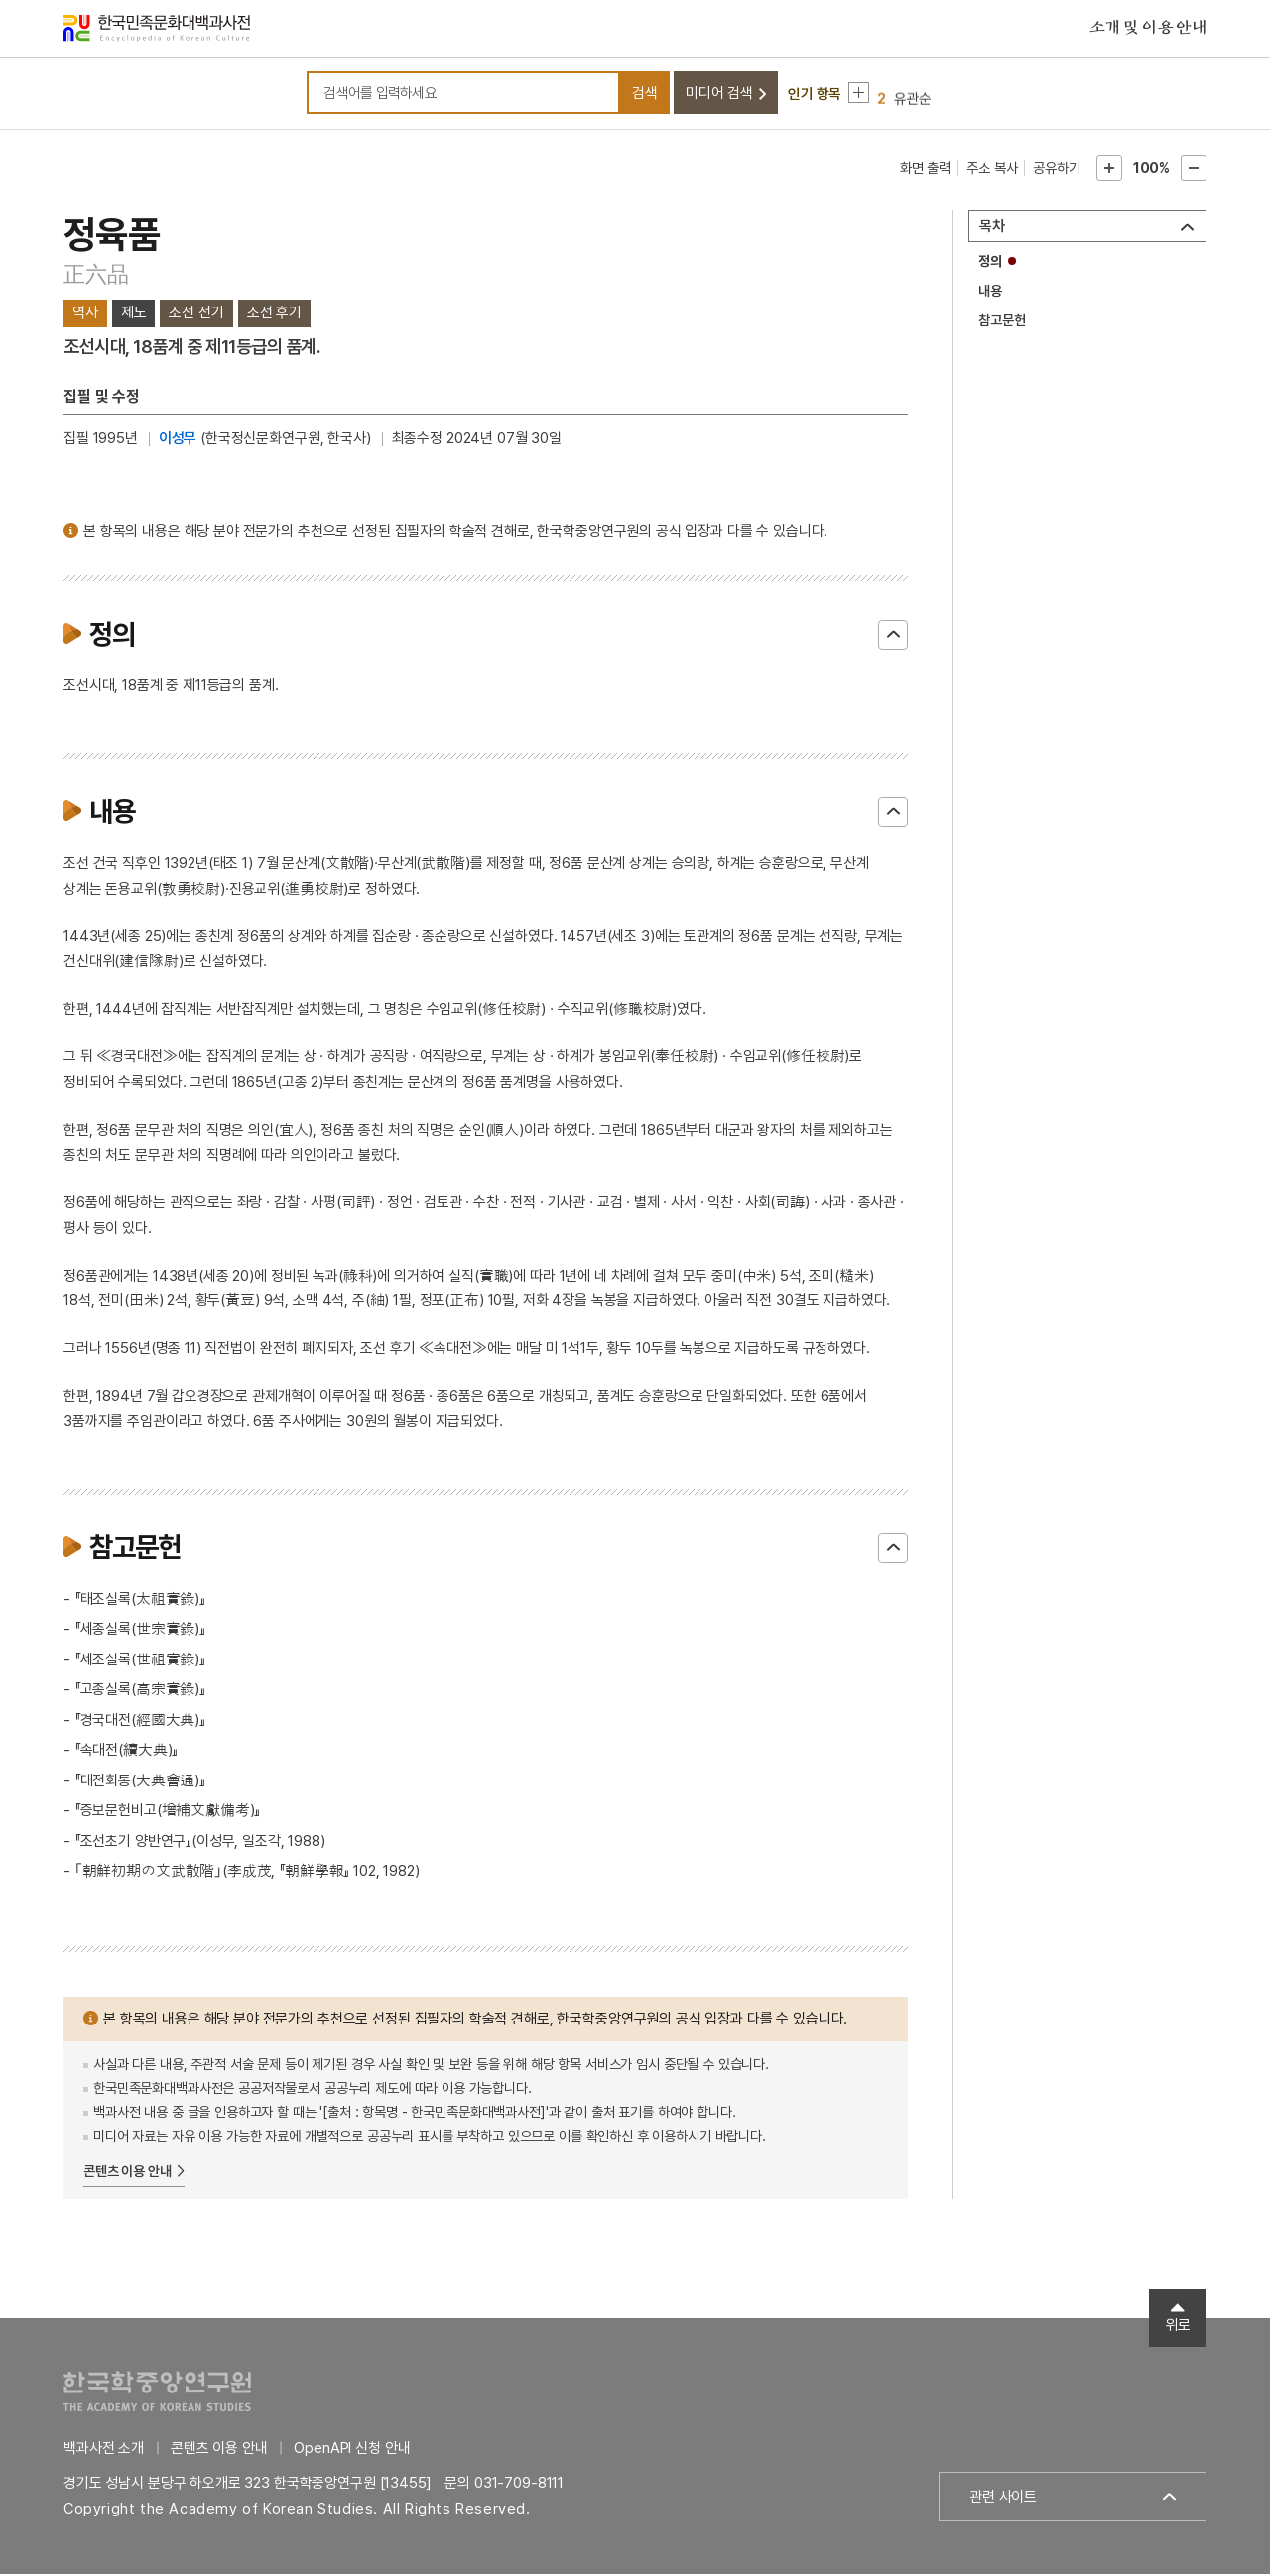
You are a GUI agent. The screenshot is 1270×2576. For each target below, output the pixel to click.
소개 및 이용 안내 (1147, 29)
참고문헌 (1001, 323)
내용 (990, 294)
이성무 (178, 441)
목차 (992, 229)
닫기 (893, 638)
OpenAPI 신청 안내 (352, 2450)
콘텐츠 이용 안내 (127, 2174)
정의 (990, 264)
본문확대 (1109, 171)
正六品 (96, 277)
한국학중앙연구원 (157, 2393)
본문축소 (1193, 171)
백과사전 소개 (104, 2450)
